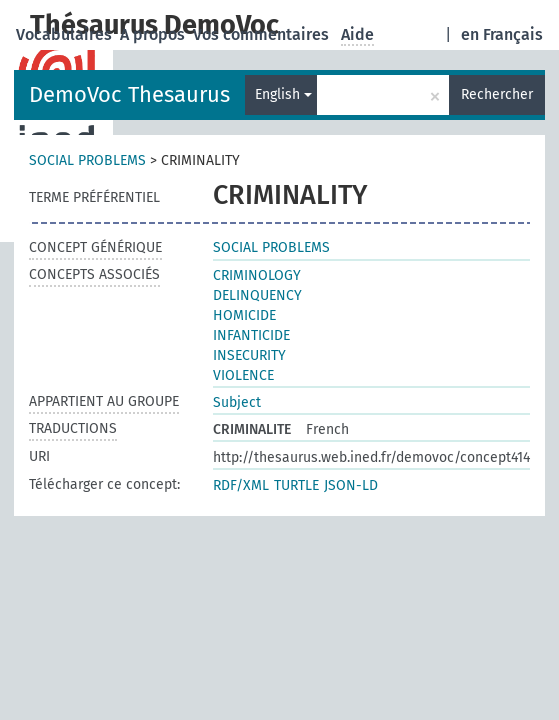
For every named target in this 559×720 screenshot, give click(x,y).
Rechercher (497, 94)
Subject (237, 402)
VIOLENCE (243, 375)
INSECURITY (249, 355)
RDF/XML (241, 485)
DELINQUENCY (257, 295)
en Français (502, 34)
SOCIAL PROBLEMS (87, 160)
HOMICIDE (244, 315)
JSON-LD (351, 485)
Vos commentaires (263, 34)
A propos (154, 34)
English (283, 94)
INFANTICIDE (251, 335)
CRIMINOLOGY (257, 275)
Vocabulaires (66, 34)
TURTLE (296, 485)
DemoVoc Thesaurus (129, 94)
